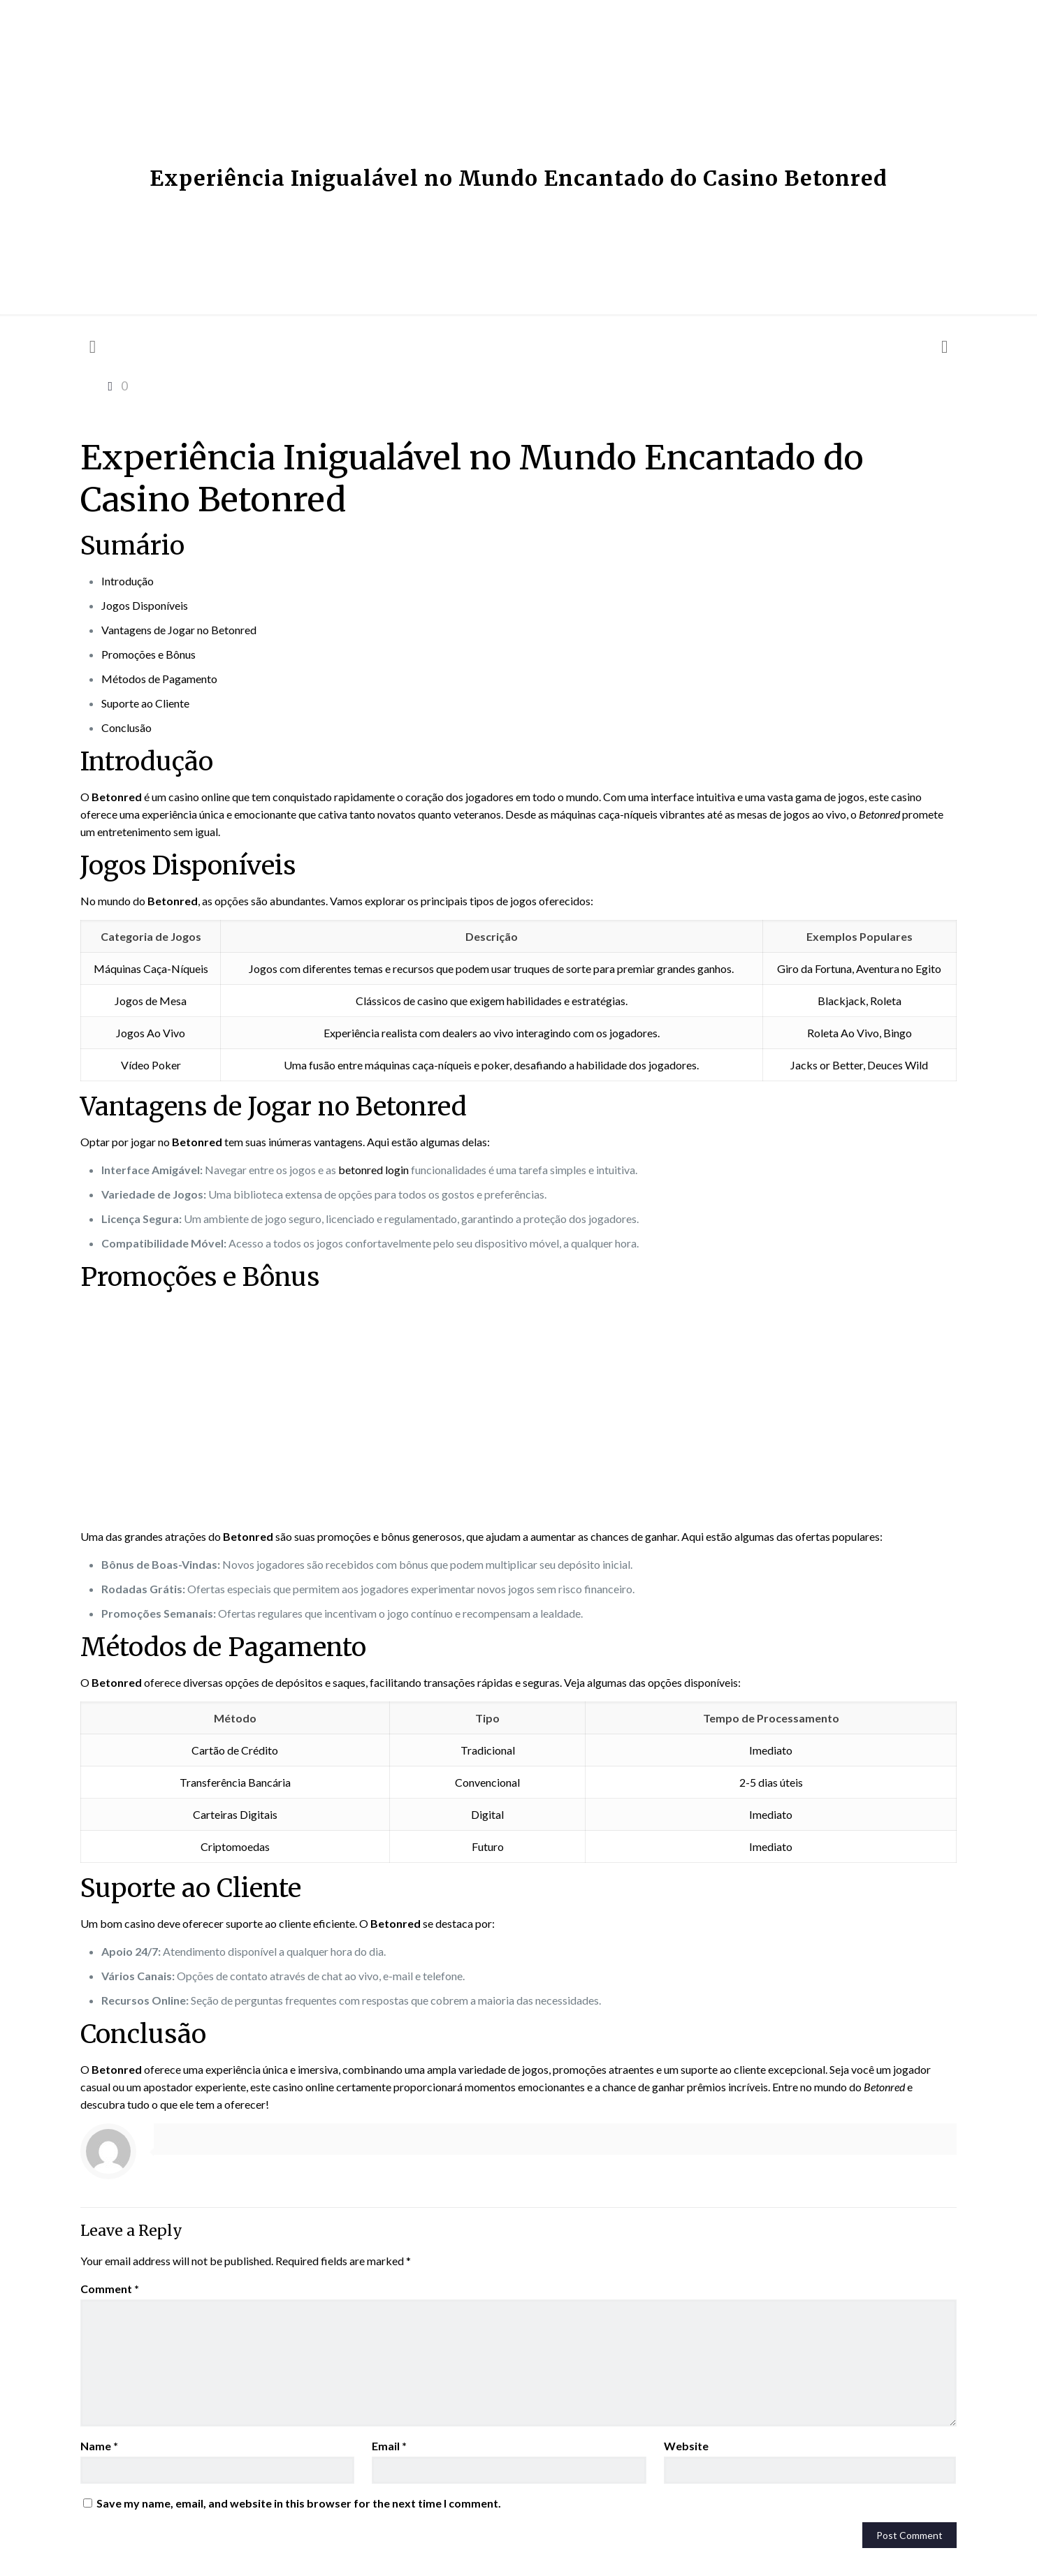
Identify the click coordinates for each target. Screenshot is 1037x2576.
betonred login (373, 1169)
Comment (109, 2288)
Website (686, 2445)
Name (99, 2445)
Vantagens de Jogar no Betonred (178, 629)
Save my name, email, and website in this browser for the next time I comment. (298, 2503)
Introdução (127, 580)
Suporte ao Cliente (145, 703)
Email (389, 2445)
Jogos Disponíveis (144, 605)
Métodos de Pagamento (159, 678)
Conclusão (126, 727)
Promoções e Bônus (148, 654)
